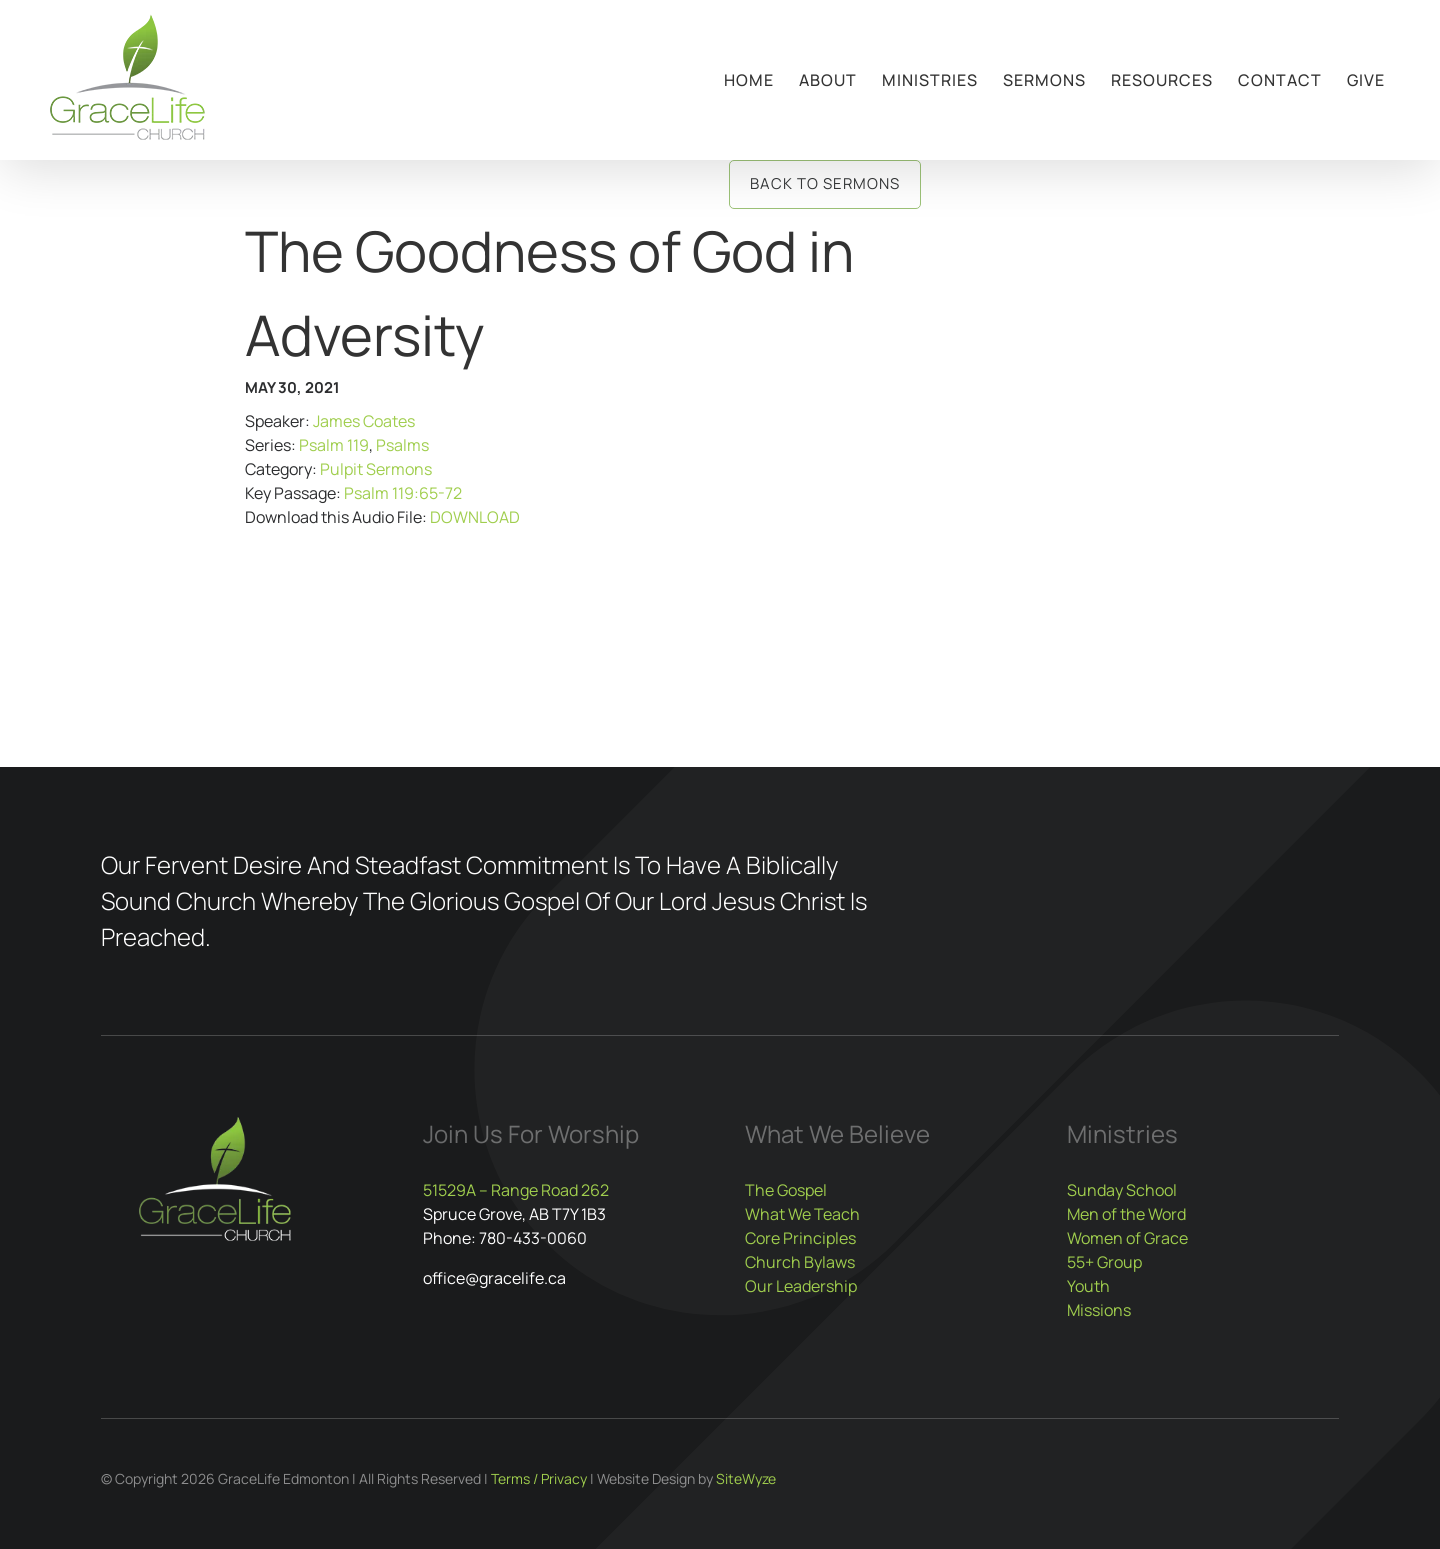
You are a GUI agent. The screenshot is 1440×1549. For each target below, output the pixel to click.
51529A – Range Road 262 (516, 1190)
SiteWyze (746, 1478)
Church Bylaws (800, 1262)
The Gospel (786, 1190)
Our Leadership (801, 1286)
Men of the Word (1126, 1214)
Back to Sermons (825, 183)
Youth (1088, 1286)
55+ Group (1104, 1262)
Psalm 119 (334, 445)
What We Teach (802, 1214)
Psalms (402, 445)
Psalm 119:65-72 (403, 493)
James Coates (364, 421)
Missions (1099, 1310)
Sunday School (1122, 1190)
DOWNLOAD (475, 517)
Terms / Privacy (539, 1478)
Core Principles (800, 1238)
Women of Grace (1127, 1238)
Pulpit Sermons (376, 469)
